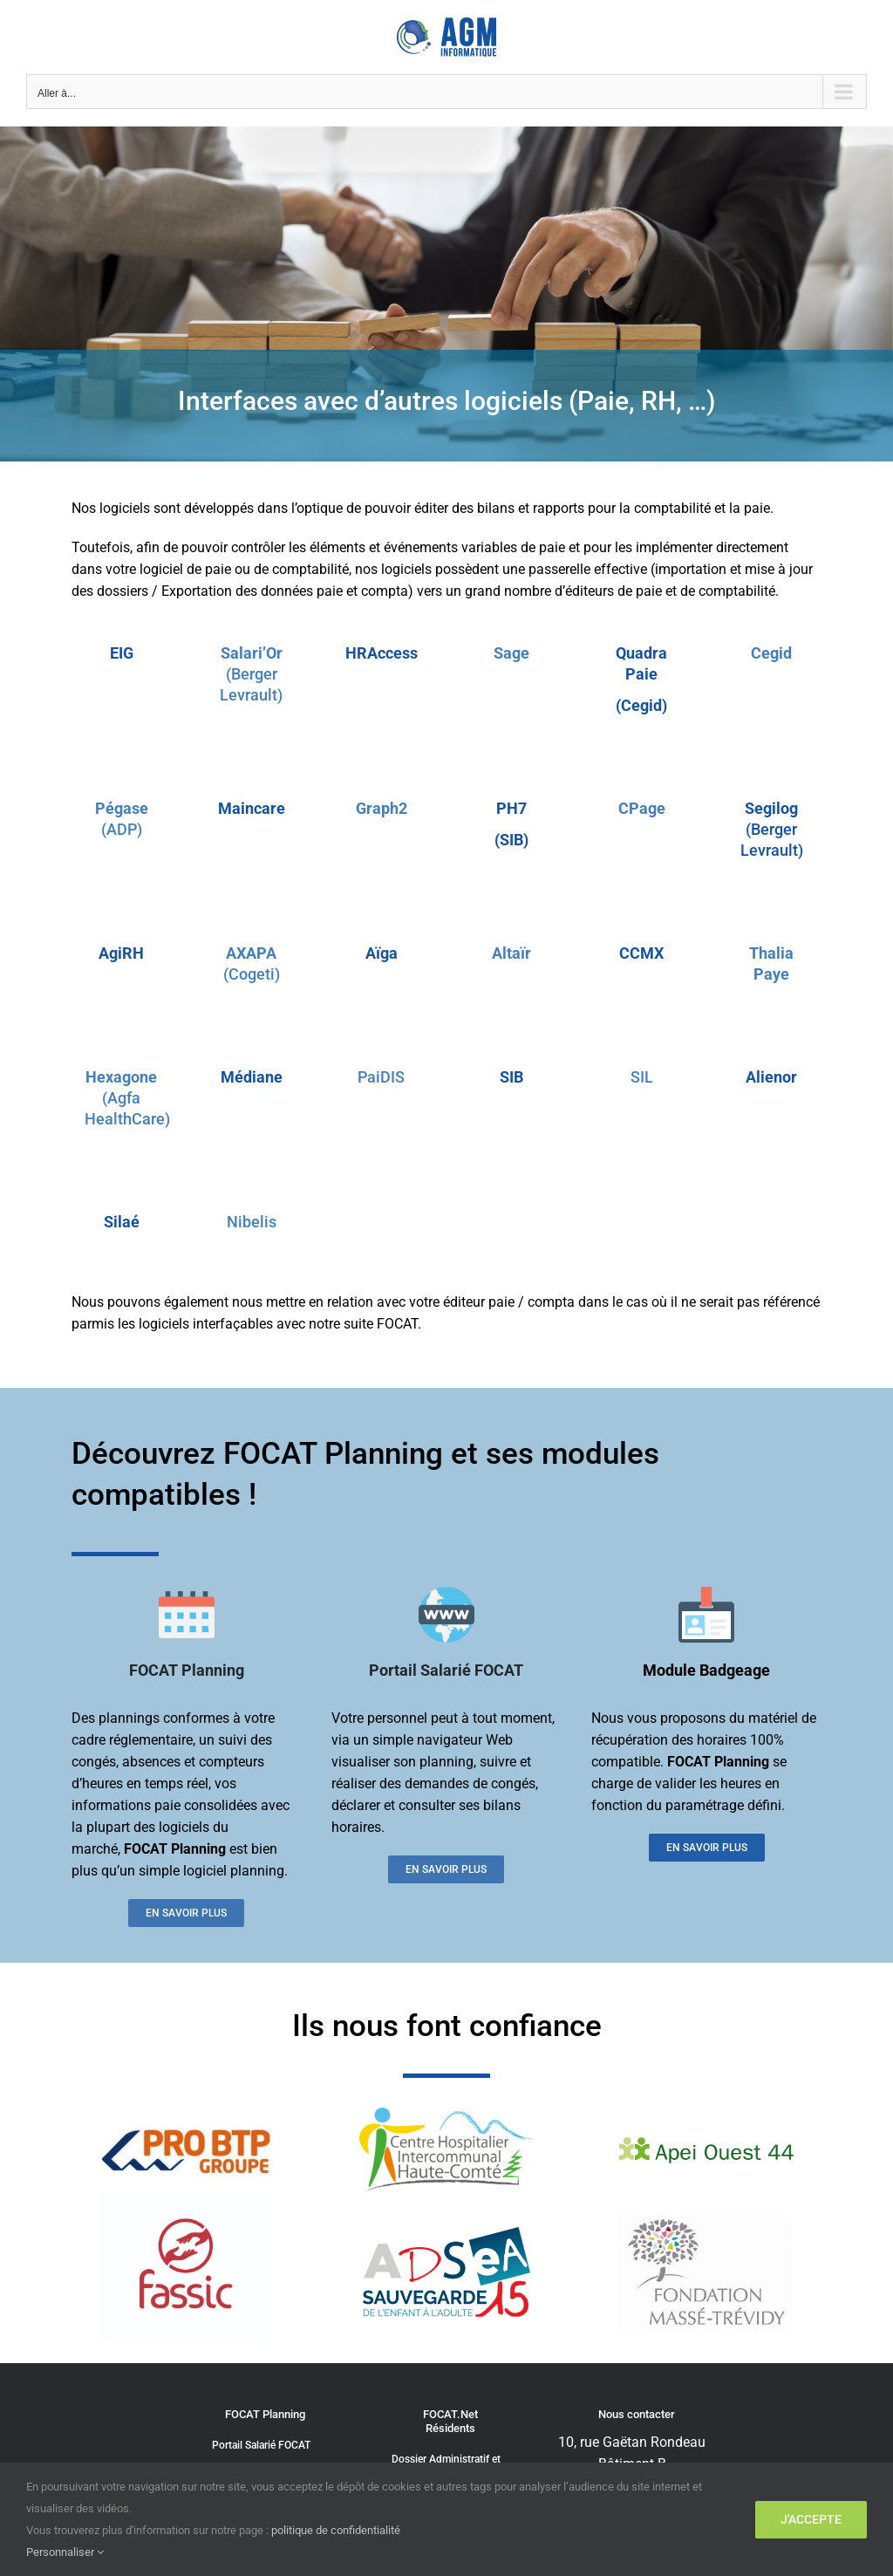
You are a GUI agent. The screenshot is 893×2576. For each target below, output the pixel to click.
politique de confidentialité (335, 2530)
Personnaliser (65, 2552)
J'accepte (811, 2519)
